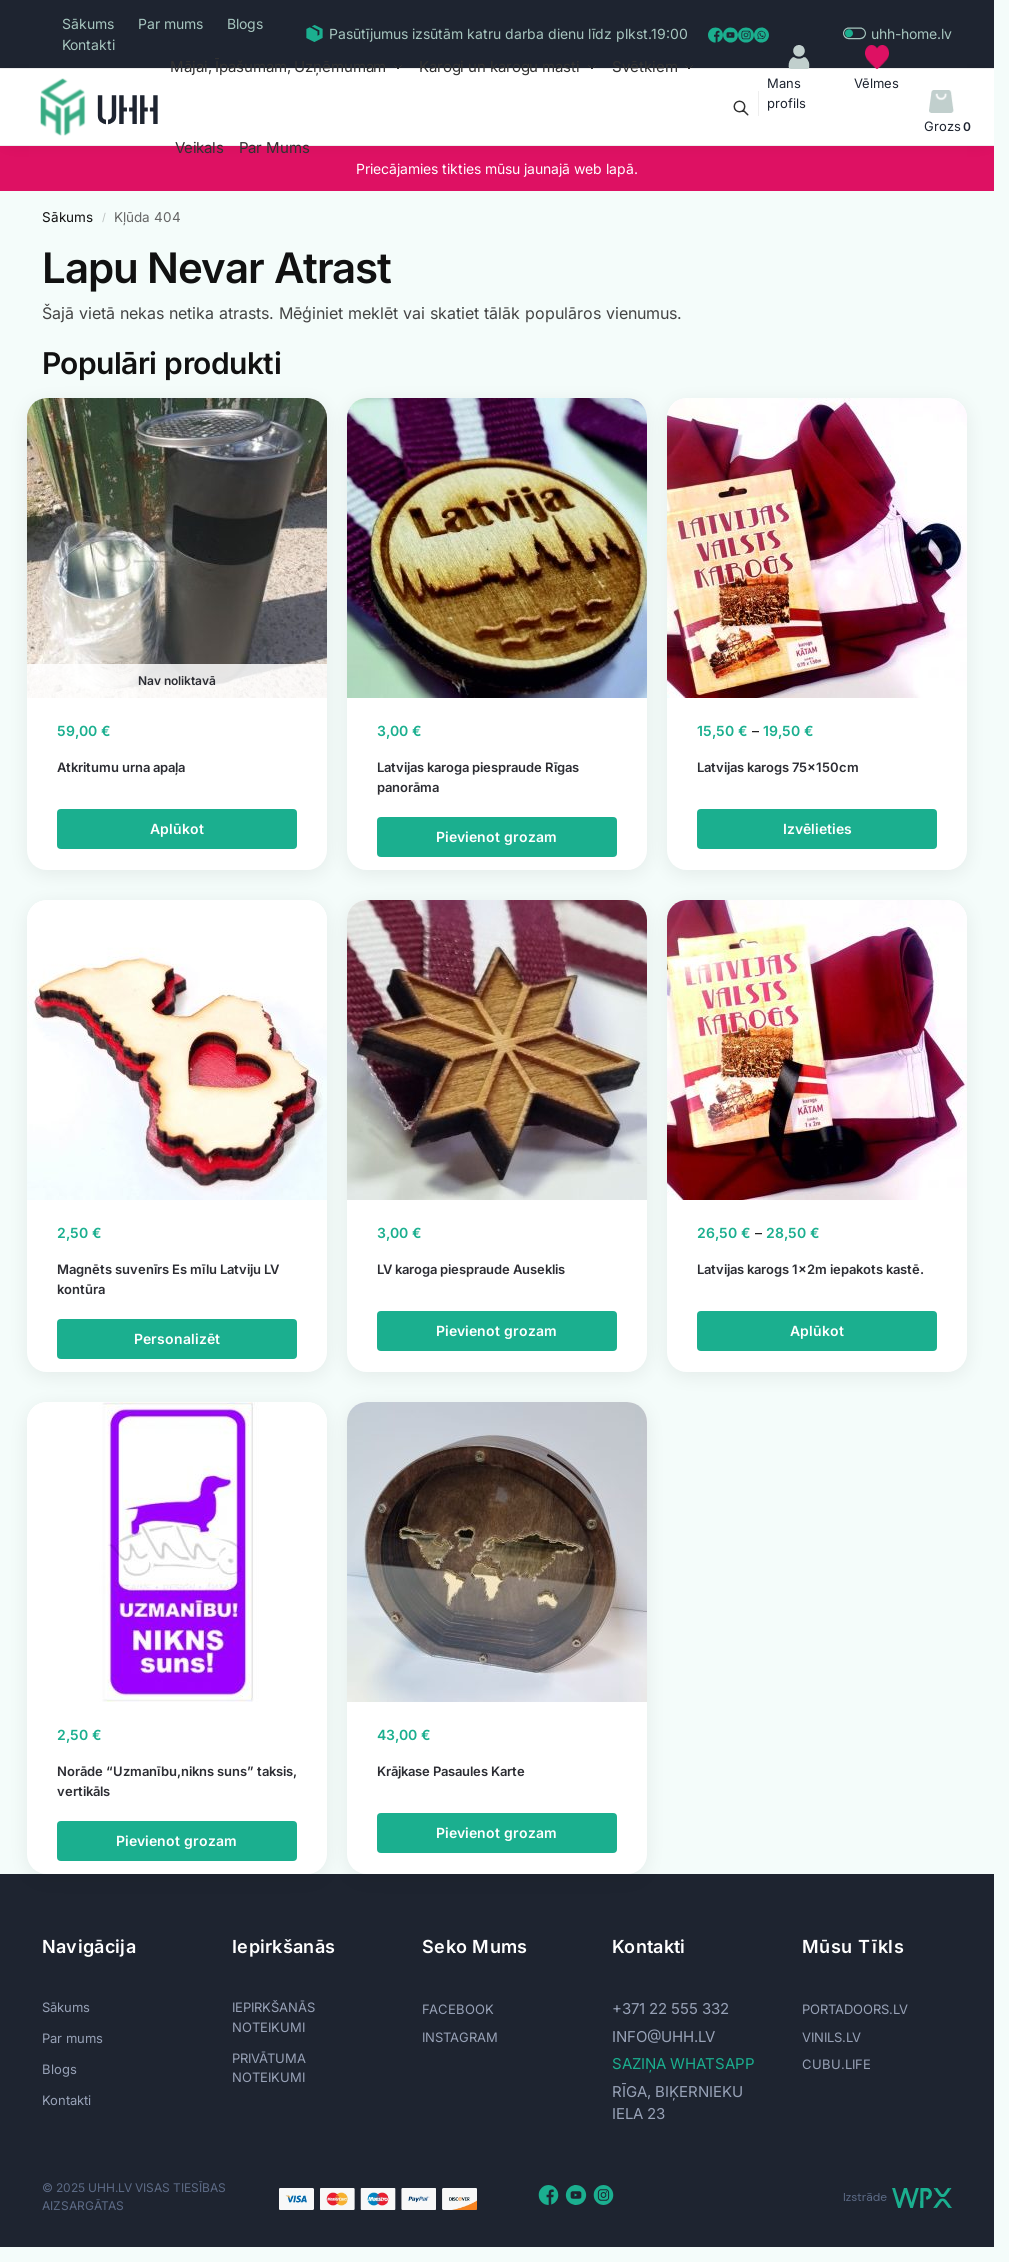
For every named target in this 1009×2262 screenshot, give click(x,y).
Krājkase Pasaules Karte (451, 1771)
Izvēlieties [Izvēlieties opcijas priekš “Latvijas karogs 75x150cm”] (817, 828)
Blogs (245, 23)
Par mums (170, 23)
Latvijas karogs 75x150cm (778, 767)
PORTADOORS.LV (855, 2009)
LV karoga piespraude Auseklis (471, 1269)
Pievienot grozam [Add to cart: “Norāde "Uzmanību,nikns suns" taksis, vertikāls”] (176, 1840)
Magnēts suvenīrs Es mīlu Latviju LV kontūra (168, 1279)
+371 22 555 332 (670, 2008)
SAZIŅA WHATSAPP (683, 2063)
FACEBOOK (458, 2009)
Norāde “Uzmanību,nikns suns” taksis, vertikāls (177, 1781)
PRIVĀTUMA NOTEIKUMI (269, 2068)
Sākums (88, 23)
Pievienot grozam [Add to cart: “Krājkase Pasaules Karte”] (496, 1832)
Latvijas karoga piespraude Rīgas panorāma (478, 777)
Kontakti (88, 44)
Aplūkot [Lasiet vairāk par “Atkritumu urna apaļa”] (177, 828)
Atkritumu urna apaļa (121, 767)
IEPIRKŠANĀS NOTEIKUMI (273, 2017)
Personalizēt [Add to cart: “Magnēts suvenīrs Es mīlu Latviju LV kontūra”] (177, 1338)
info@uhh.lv (663, 2036)
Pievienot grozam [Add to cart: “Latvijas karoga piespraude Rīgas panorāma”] (496, 836)
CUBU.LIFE (836, 2064)
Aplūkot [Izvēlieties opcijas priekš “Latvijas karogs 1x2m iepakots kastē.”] (817, 1330)
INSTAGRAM (460, 2037)
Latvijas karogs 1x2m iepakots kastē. (810, 1269)
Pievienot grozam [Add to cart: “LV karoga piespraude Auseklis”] (496, 1330)
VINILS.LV (831, 2037)
